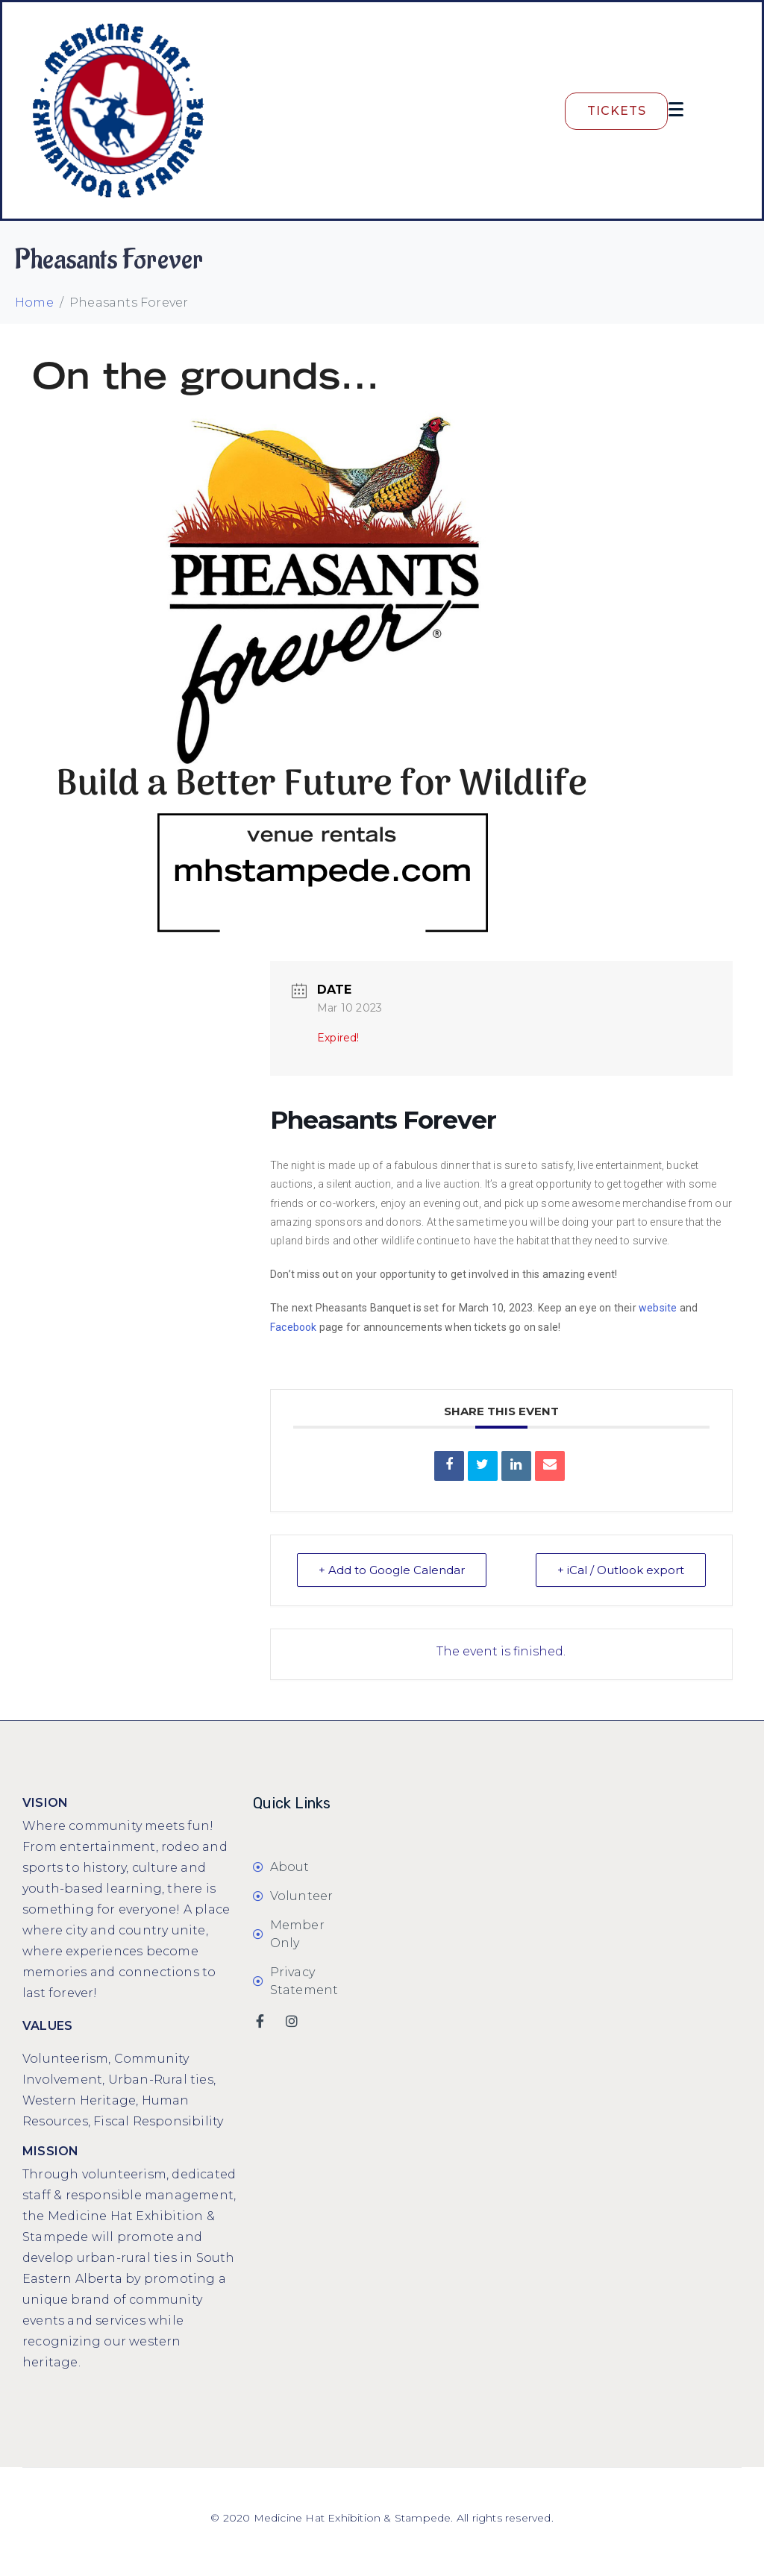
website (658, 1308)
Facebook (293, 1327)
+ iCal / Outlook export (620, 1570)
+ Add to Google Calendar (392, 1570)
